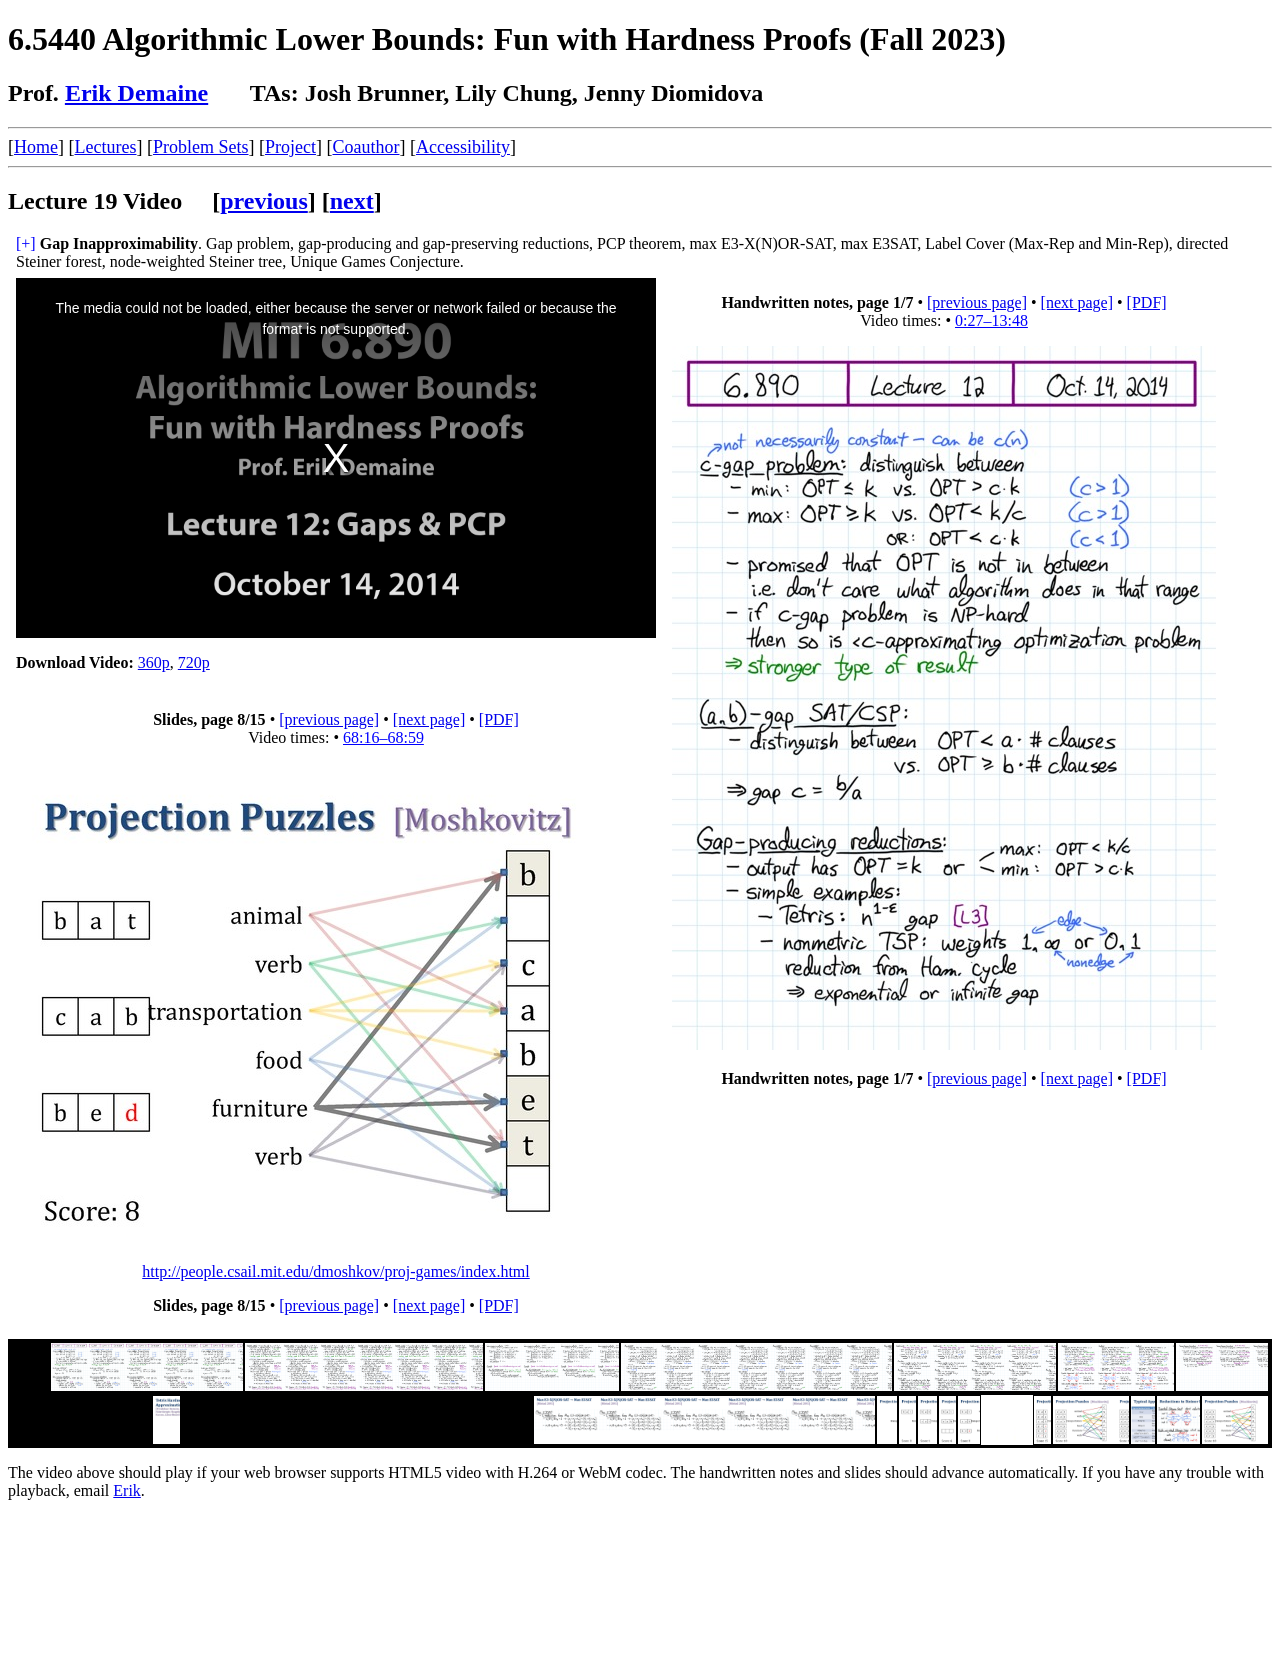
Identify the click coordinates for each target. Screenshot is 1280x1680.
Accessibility (463, 147)
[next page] (1077, 302)
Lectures (106, 147)
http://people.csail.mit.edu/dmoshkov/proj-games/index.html (336, 1271)
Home (36, 147)
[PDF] (1147, 302)
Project (290, 147)
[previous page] (977, 302)
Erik (127, 1490)
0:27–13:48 (991, 320)
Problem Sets (201, 147)
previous (264, 201)
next (352, 201)
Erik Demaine (136, 93)
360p (154, 662)
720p (194, 662)
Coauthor (365, 147)
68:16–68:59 (383, 737)
